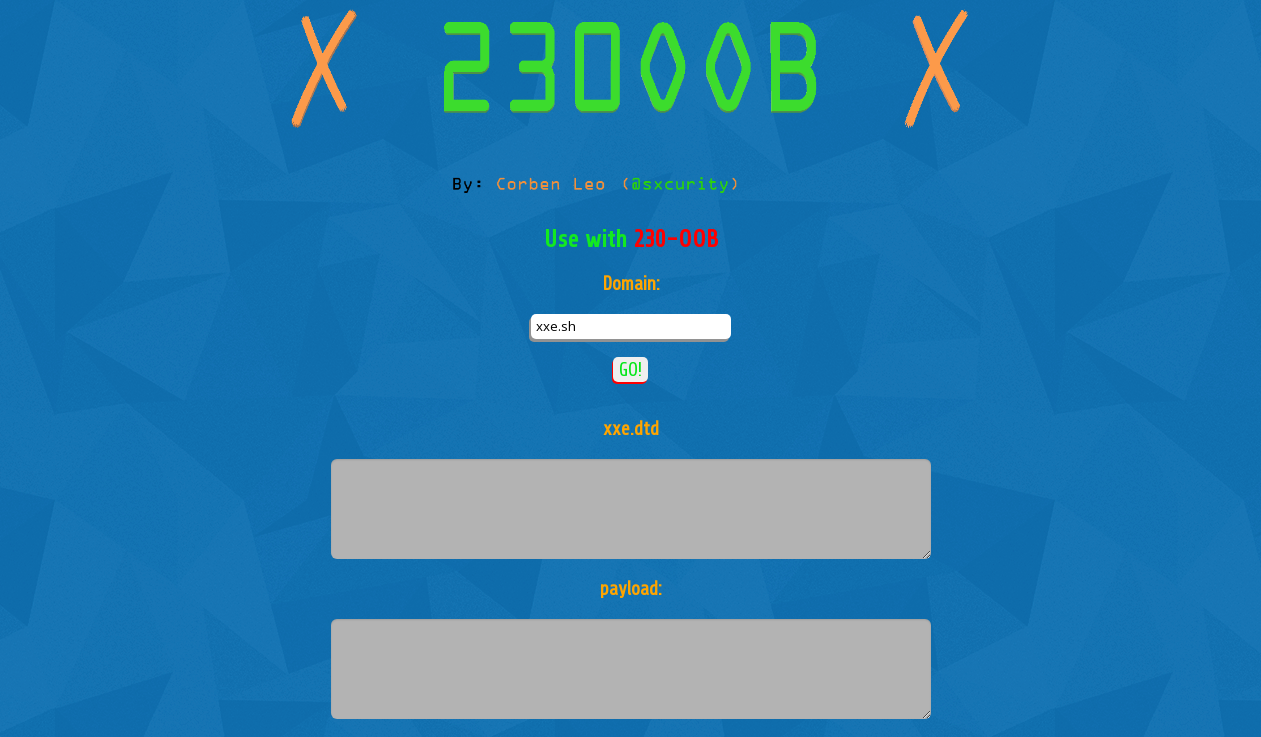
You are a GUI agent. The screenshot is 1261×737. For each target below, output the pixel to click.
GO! (630, 369)
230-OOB (675, 239)
